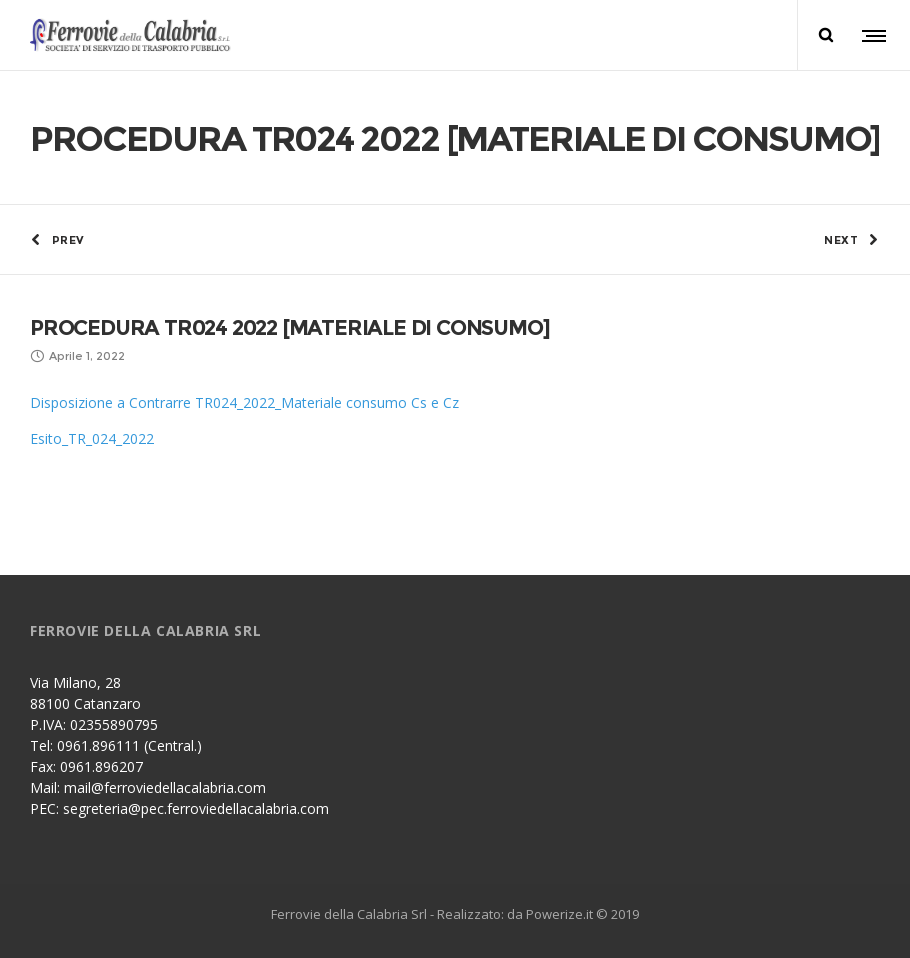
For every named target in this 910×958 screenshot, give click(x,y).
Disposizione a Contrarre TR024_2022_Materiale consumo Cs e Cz (244, 402)
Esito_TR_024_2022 (92, 438)
